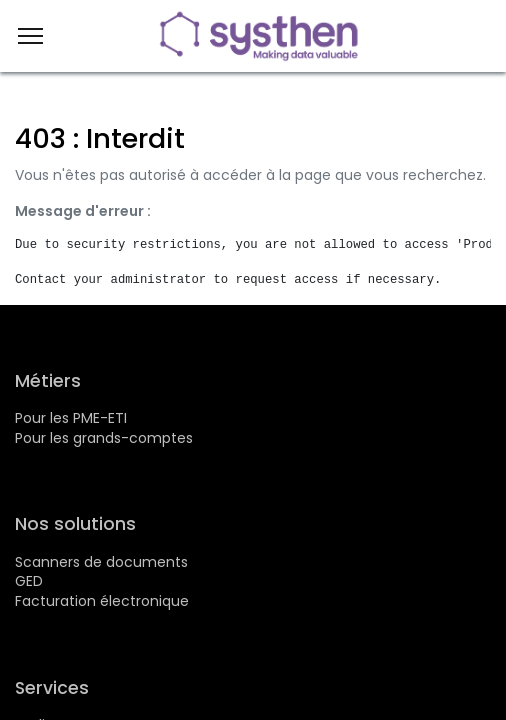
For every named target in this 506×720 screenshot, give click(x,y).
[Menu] (30, 36)
